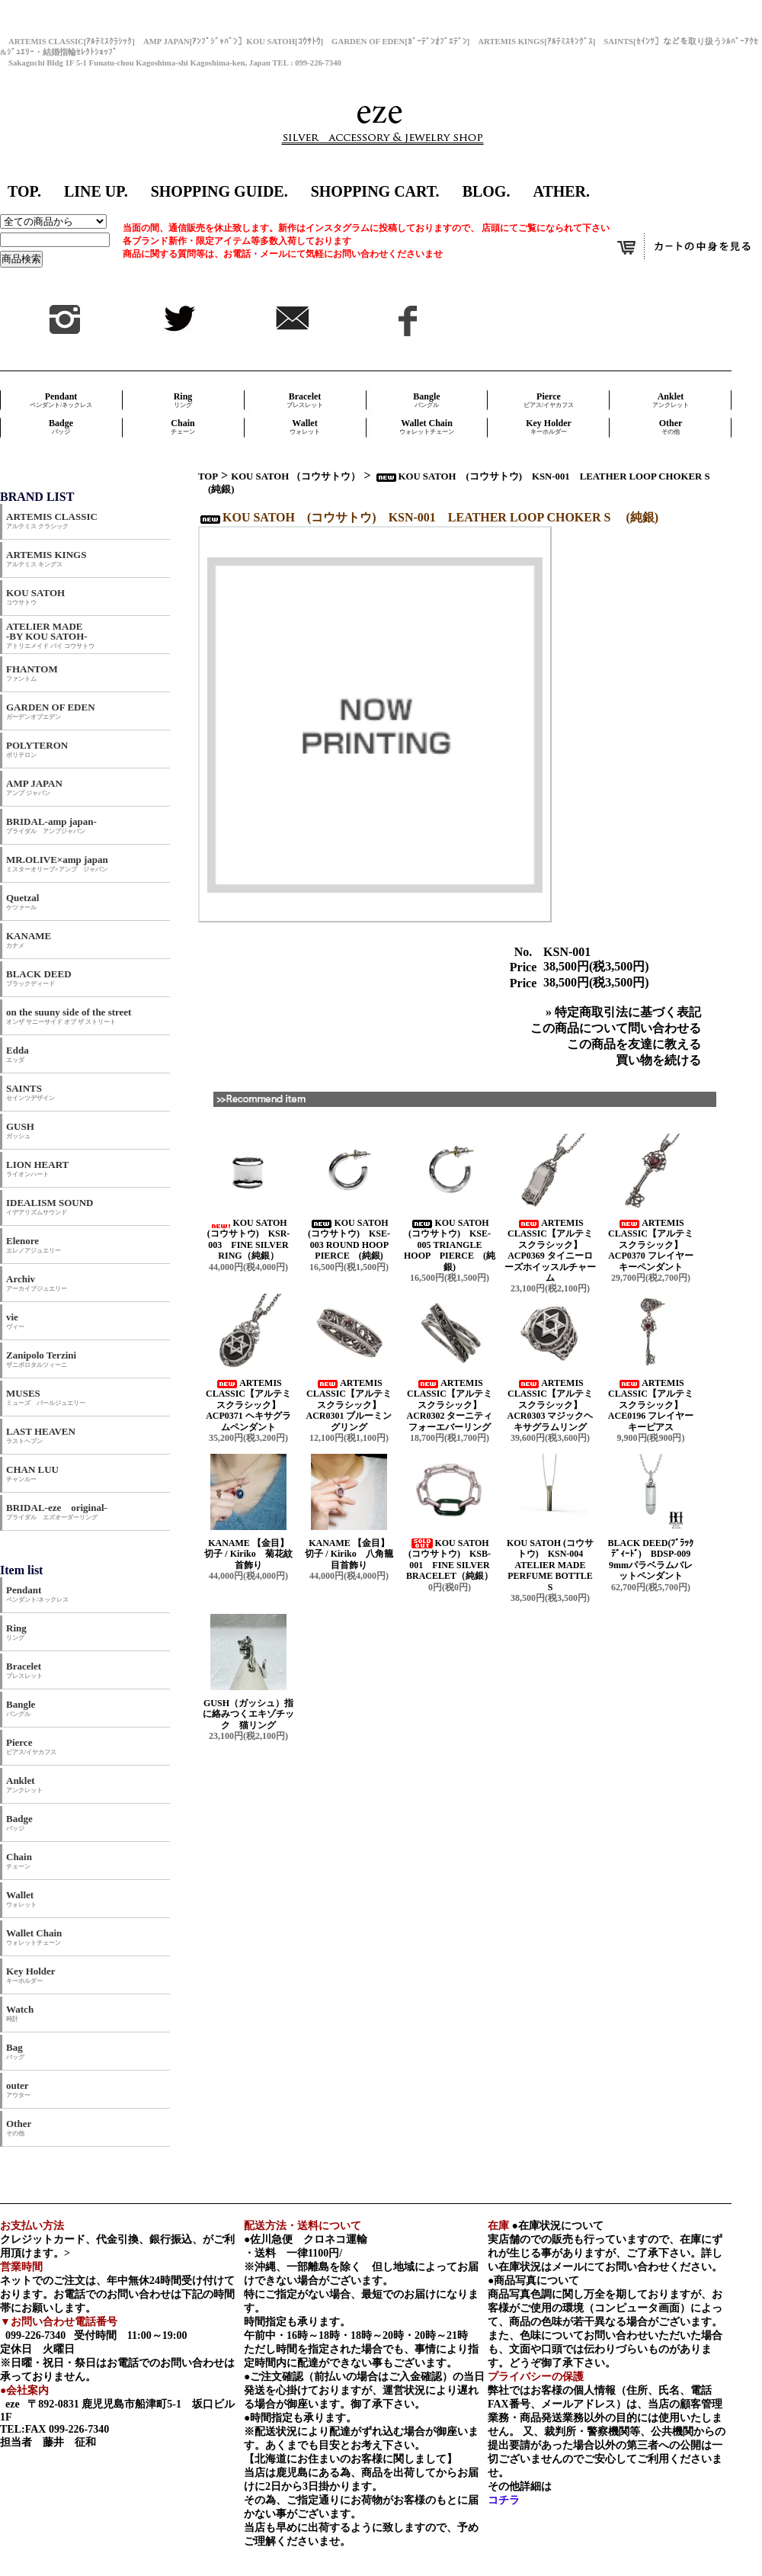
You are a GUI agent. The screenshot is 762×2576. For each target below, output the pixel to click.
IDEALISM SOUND (50, 1206)
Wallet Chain (426, 426)
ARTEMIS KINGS (46, 558)
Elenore (33, 1244)
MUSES (45, 1397)
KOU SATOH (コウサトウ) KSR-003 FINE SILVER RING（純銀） (248, 1239)
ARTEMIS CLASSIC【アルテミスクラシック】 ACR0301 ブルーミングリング (349, 1405)
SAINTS (30, 1092)
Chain (183, 426)
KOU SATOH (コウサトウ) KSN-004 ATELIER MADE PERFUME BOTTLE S (550, 1565)
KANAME (28, 939)
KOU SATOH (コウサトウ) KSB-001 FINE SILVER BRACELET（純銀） (449, 1559)
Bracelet (305, 400)
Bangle (426, 400)
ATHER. (561, 191)
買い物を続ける (658, 1060)
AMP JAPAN (39, 787)
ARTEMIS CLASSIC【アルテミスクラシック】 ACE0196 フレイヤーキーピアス (650, 1405)
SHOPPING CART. (375, 191)
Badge (61, 426)
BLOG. (487, 191)
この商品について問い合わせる (615, 1028)
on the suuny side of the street (68, 1015)
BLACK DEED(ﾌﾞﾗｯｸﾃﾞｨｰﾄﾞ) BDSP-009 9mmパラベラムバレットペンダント (653, 1559)
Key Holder (549, 426)
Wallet (305, 426)
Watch (20, 2013)
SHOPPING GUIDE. (219, 191)
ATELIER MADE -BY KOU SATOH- (50, 635)
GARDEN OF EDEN (50, 710)
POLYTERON (37, 749)
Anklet (670, 400)
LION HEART (37, 1168)
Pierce (548, 400)
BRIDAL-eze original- (56, 1511)
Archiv (36, 1282)
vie (15, 1320)
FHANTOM (32, 672)
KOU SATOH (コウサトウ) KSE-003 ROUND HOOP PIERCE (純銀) (352, 1239)
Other (671, 426)
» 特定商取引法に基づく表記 (623, 1012)
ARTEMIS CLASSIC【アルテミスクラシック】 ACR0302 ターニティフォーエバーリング (450, 1405)
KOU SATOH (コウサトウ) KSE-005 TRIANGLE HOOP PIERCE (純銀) (449, 1244)
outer (18, 2089)
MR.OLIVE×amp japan (57, 863)
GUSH (20, 1130)
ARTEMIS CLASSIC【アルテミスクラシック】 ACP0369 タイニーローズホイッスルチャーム (550, 1250)
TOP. (24, 191)
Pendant (61, 400)
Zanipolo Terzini (41, 1358)
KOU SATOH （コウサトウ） (295, 476)
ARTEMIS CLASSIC (52, 520)
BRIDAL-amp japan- (51, 825)
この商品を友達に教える (634, 1044)
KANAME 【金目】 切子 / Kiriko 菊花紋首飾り (252, 1554)
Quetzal (22, 901)
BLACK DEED (39, 977)
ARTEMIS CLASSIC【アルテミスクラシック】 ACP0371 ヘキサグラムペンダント (248, 1405)
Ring (183, 400)
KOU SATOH (35, 596)
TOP (208, 476)
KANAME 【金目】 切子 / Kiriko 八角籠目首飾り (353, 1554)
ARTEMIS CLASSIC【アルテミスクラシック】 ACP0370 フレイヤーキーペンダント (650, 1244)
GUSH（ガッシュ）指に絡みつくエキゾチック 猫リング (248, 1714)
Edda (17, 1053)
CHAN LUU (32, 1473)
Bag (15, 2051)
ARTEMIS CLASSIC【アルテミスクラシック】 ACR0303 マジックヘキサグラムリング (550, 1405)
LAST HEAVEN (40, 1435)
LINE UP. (96, 191)
